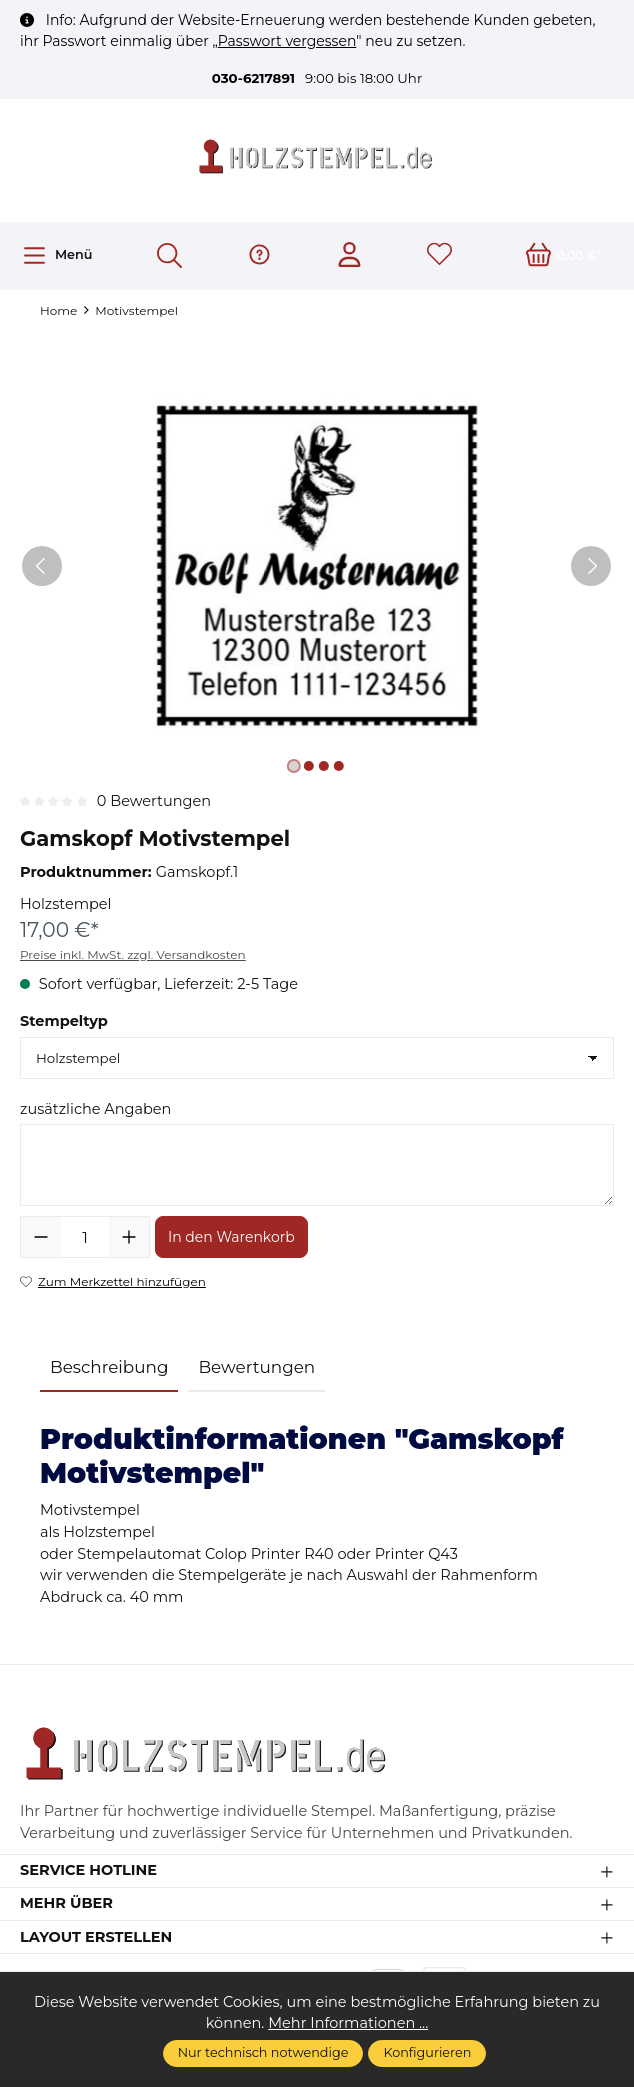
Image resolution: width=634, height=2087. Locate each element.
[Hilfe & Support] (259, 256)
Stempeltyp (64, 1021)
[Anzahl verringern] (41, 1237)
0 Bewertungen (154, 802)
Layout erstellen (96, 1937)
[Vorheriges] (42, 567)
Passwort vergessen (287, 41)
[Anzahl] (85, 1237)
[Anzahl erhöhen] (129, 1237)
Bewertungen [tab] (256, 1367)
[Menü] (57, 255)
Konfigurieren (427, 2052)
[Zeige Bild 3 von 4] (324, 767)
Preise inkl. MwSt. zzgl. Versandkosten (133, 954)
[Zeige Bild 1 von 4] (294, 767)
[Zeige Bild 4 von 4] (339, 767)
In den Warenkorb (231, 1237)
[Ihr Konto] (349, 256)
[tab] (109, 1368)
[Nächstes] (591, 567)
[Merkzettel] (439, 256)
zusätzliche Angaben (95, 1109)
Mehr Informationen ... (348, 2023)
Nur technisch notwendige (263, 2052)
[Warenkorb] (564, 256)
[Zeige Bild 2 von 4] (309, 767)
